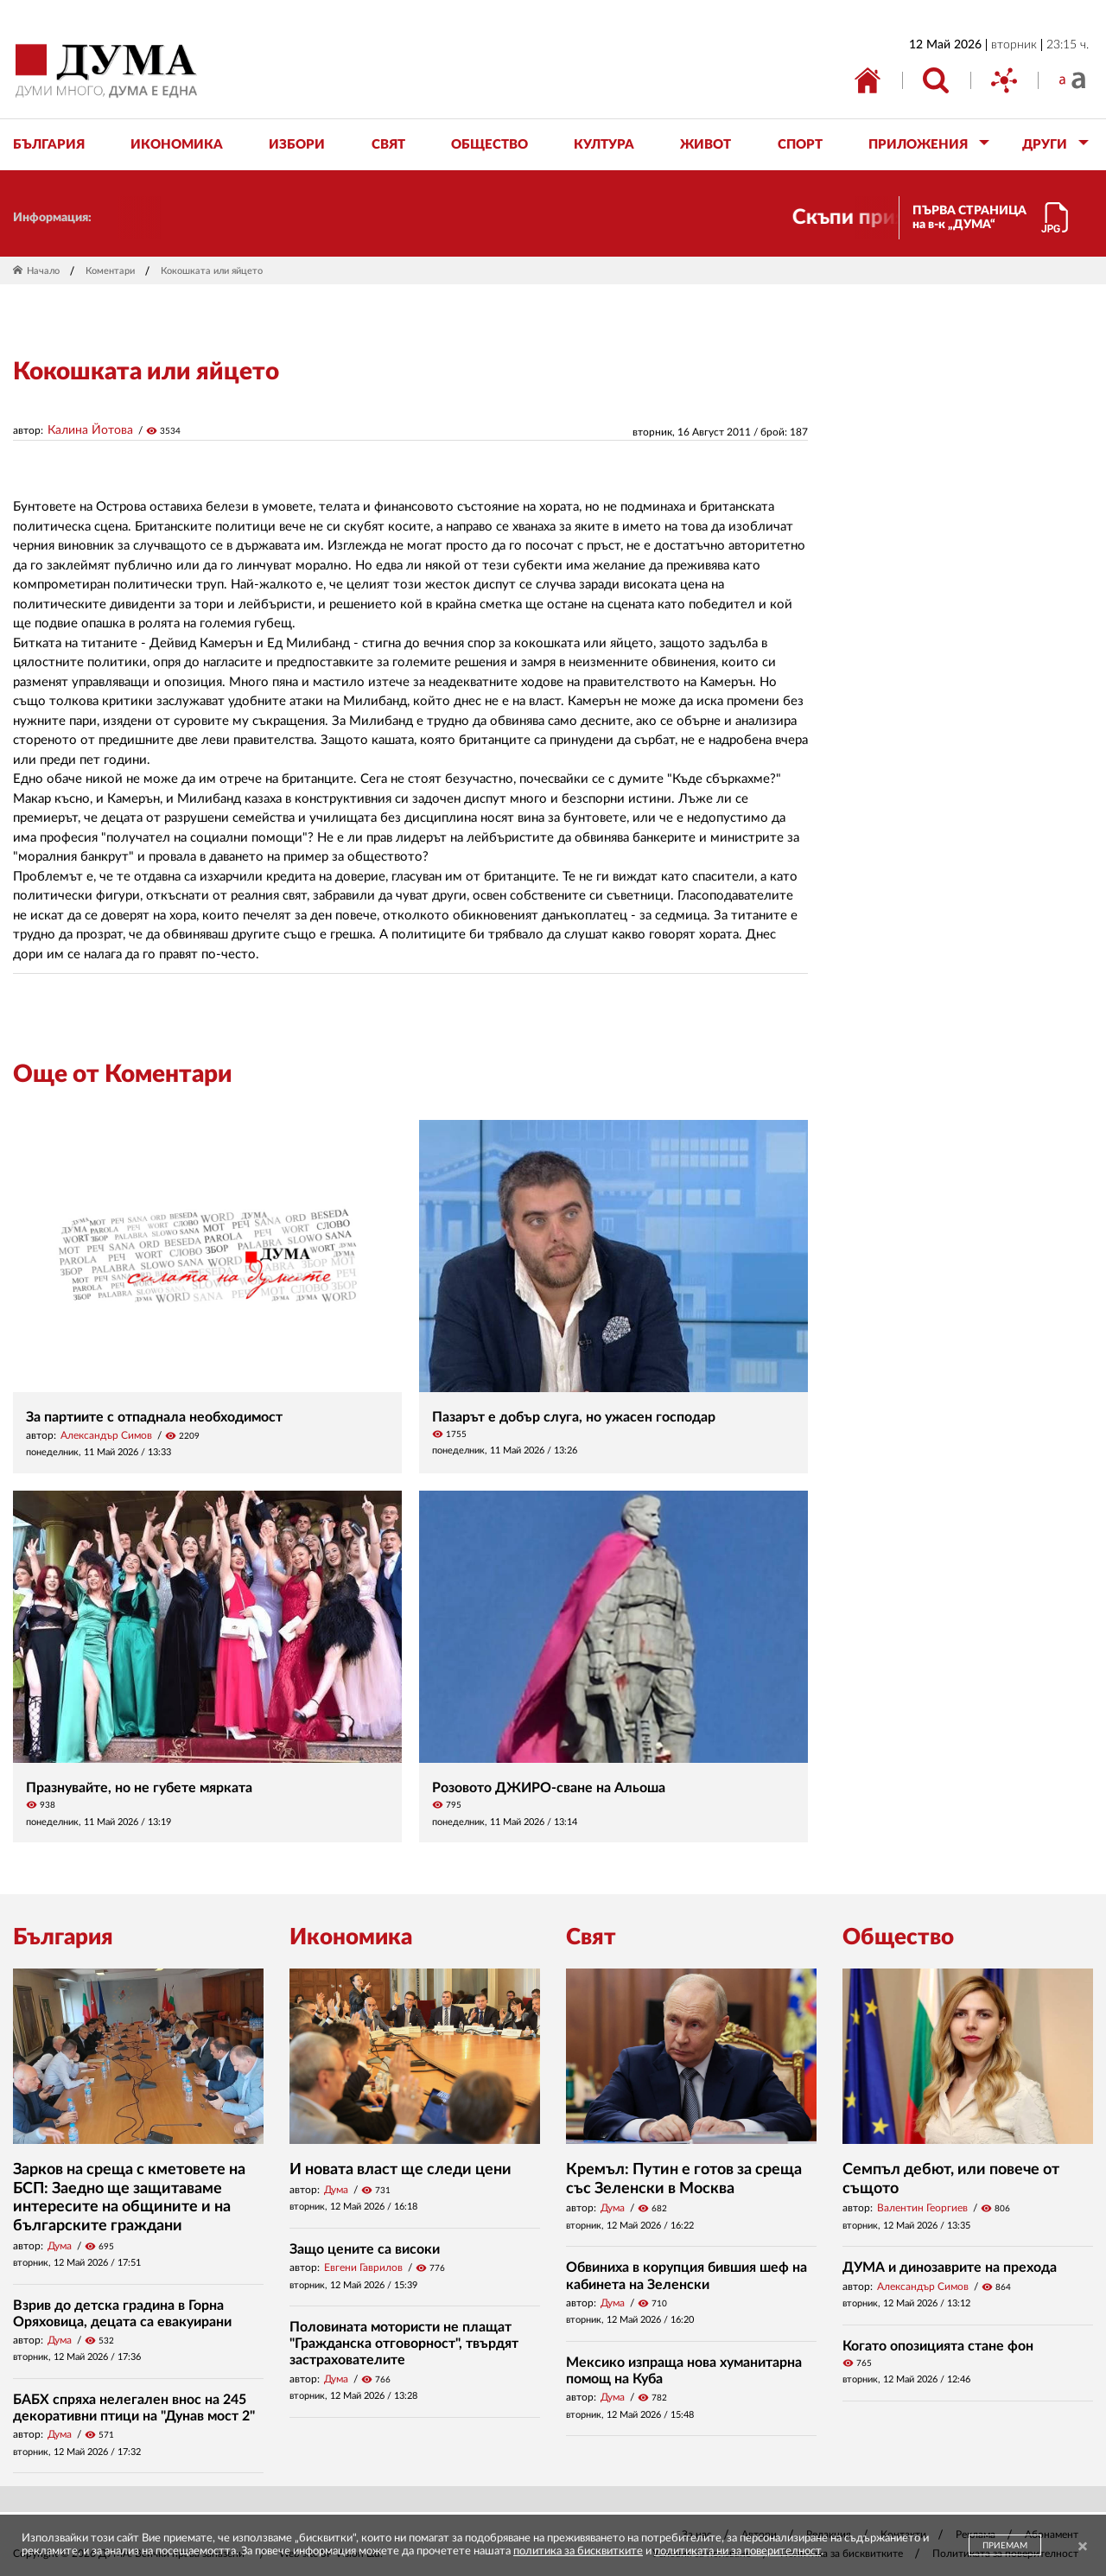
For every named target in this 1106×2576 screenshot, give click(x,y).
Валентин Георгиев (922, 2208)
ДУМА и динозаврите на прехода (949, 2267)
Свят (591, 1937)
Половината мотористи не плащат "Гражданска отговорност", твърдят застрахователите (403, 2343)
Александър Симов (106, 1435)
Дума (60, 2246)
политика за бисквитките (578, 2551)
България (63, 1937)
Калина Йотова (90, 430)
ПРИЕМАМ (1004, 2545)
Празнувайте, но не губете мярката (139, 1788)
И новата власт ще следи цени (400, 2170)
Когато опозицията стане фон (937, 2346)
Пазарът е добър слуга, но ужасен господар (573, 1417)
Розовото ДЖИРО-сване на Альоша (548, 1788)
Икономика (350, 1937)
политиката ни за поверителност (737, 2551)
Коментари (110, 271)
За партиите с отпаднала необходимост (154, 1417)
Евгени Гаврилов (363, 2267)
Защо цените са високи (364, 2249)
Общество (898, 1937)
